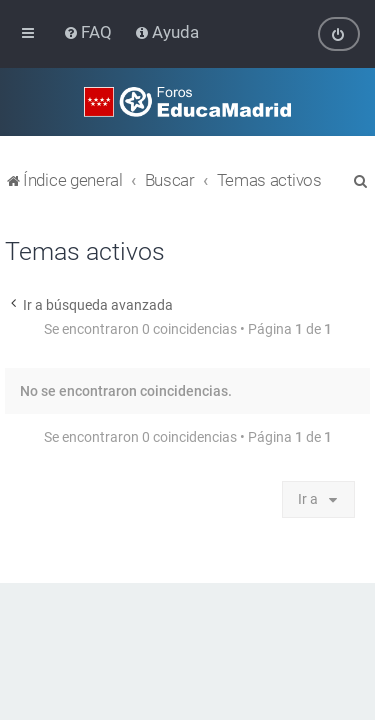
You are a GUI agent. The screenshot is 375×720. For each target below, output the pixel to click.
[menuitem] (89, 32)
